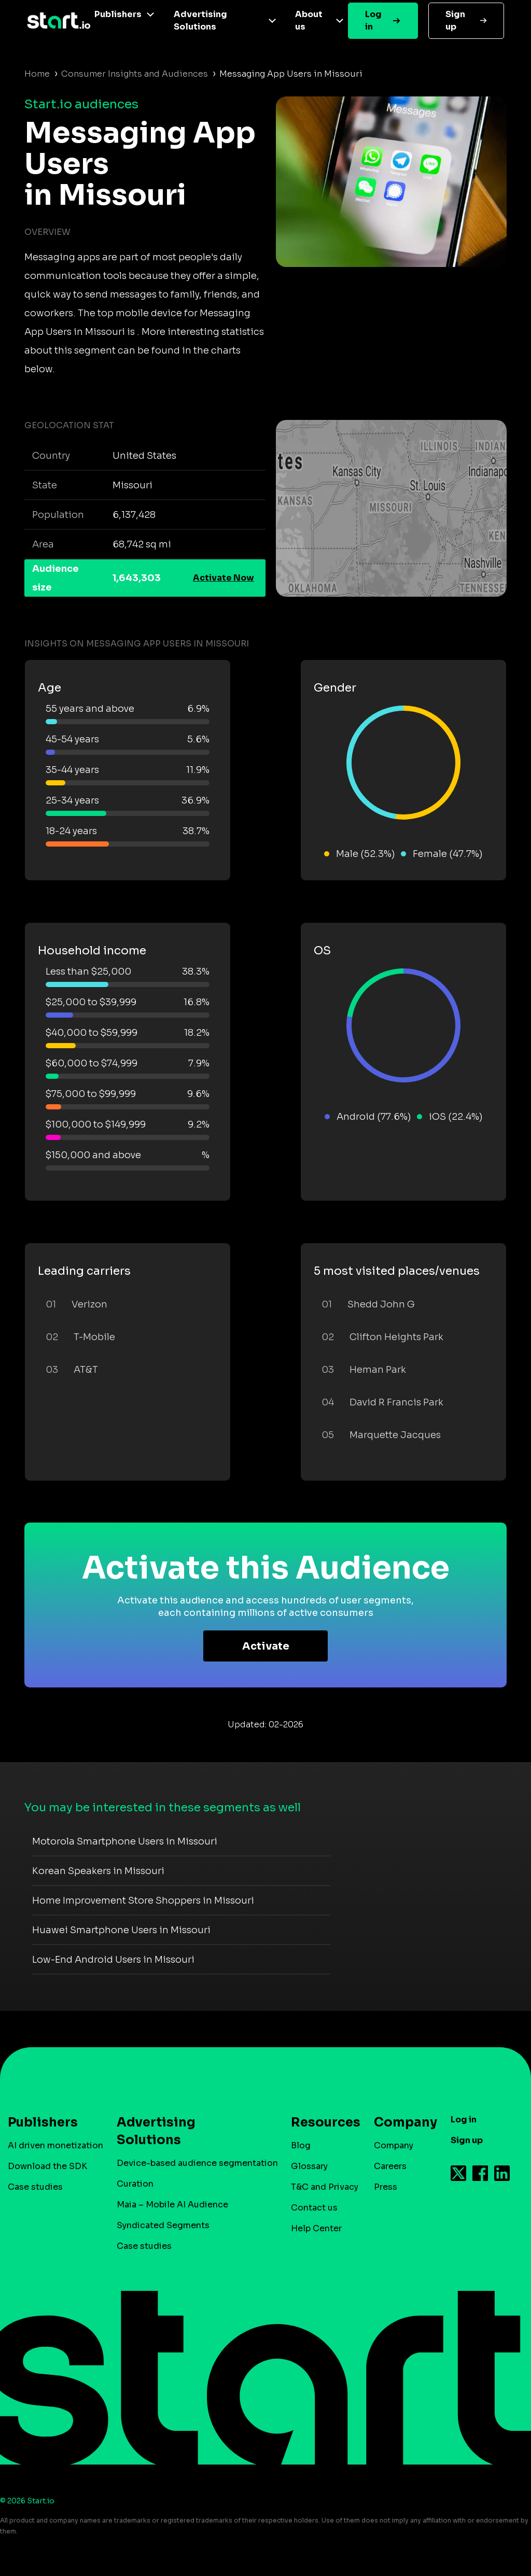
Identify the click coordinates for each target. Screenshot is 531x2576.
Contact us (314, 2207)
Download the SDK (47, 2166)
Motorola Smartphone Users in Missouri (124, 1841)
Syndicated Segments (163, 2225)
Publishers (118, 14)
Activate (265, 1646)
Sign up (455, 20)
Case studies (35, 2186)
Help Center (316, 2228)
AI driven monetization (55, 2145)
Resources (320, 2122)
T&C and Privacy (324, 2186)
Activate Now (223, 577)
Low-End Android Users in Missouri (113, 1959)
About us (309, 20)
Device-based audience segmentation (197, 2163)
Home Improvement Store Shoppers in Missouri (143, 1900)
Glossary (309, 2166)
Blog (301, 2145)
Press (385, 2186)
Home (37, 73)
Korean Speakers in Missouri (98, 1871)
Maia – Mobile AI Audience (172, 2204)
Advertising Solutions (200, 20)
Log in (373, 20)
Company (401, 2122)
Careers (390, 2166)
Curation (135, 2183)
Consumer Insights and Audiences (134, 73)
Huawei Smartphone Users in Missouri (121, 1930)
